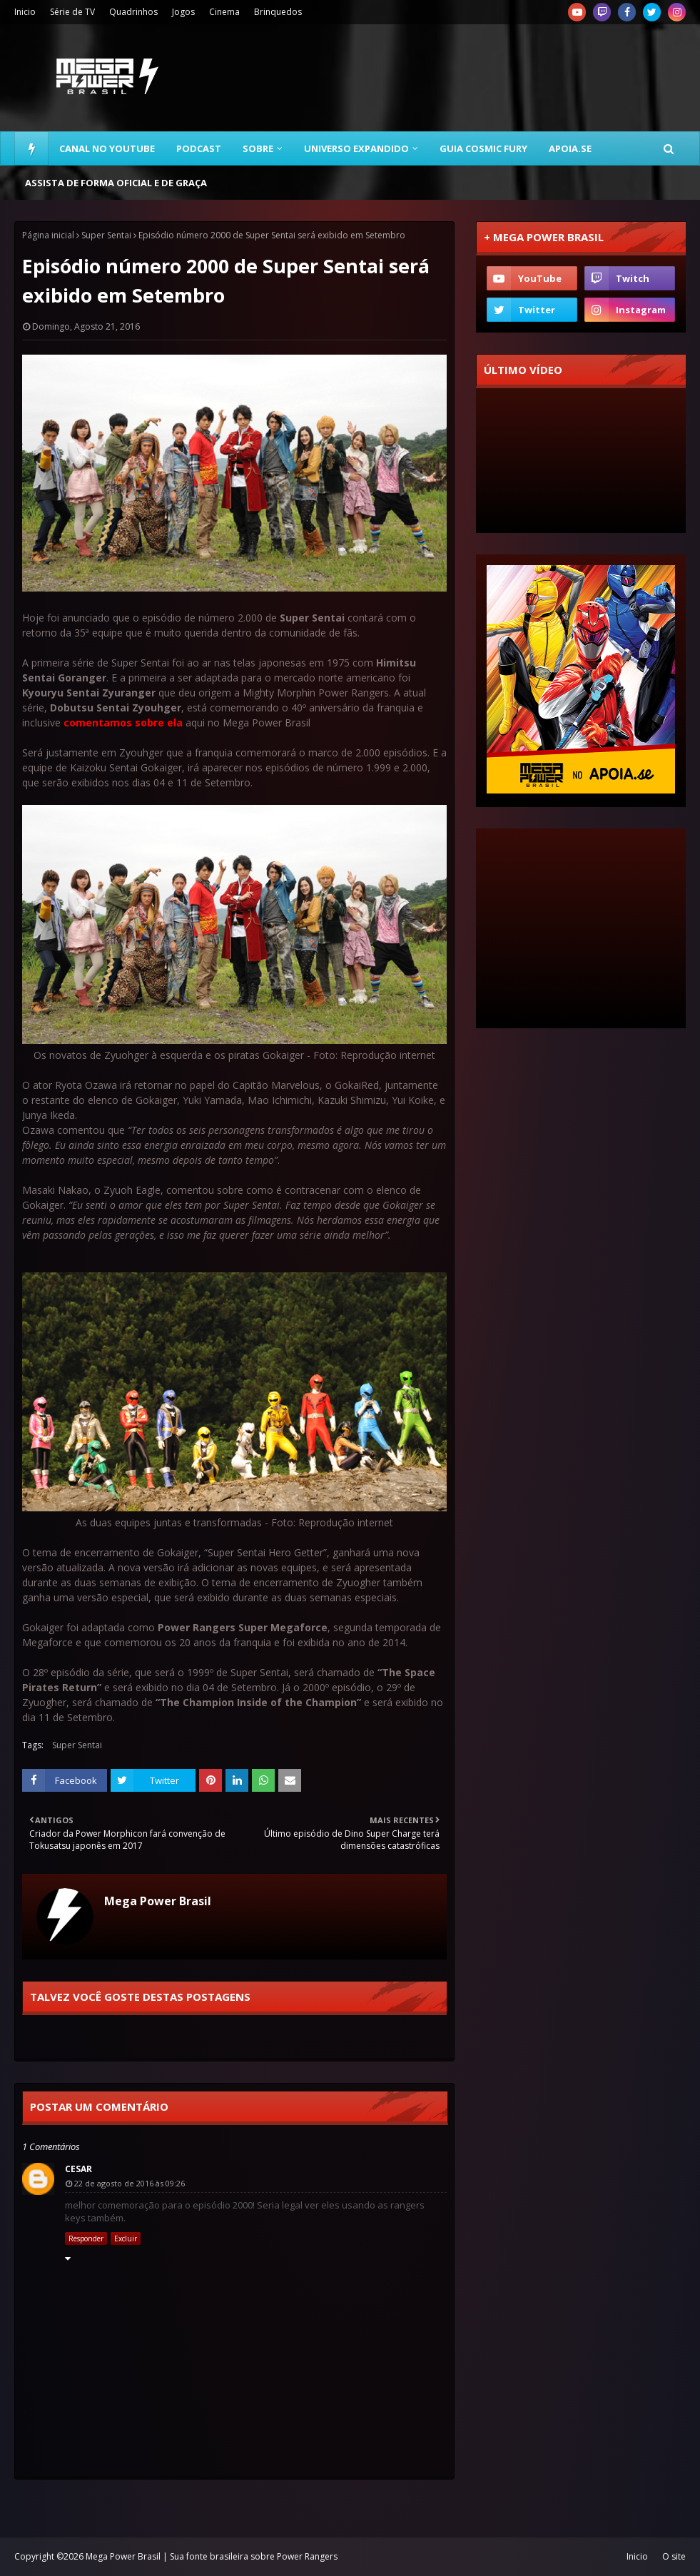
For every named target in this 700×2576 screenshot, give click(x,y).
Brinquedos (278, 12)
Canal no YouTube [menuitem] (107, 148)
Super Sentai (106, 235)
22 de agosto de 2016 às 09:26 (129, 2183)
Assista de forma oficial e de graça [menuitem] (116, 182)
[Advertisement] (581, 928)
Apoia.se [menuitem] (570, 148)
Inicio (25, 12)
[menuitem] (31, 148)
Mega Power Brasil (157, 1901)
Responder (86, 2238)
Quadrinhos (133, 12)
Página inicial (48, 235)
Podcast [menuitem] (198, 148)
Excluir (125, 2238)
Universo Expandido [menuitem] (356, 148)
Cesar (78, 2169)
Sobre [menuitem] (258, 148)
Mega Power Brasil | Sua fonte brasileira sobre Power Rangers (212, 2556)
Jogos (183, 12)
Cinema (224, 12)
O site (674, 2556)
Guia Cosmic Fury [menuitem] (483, 148)
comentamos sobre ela (123, 722)
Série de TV (72, 12)
